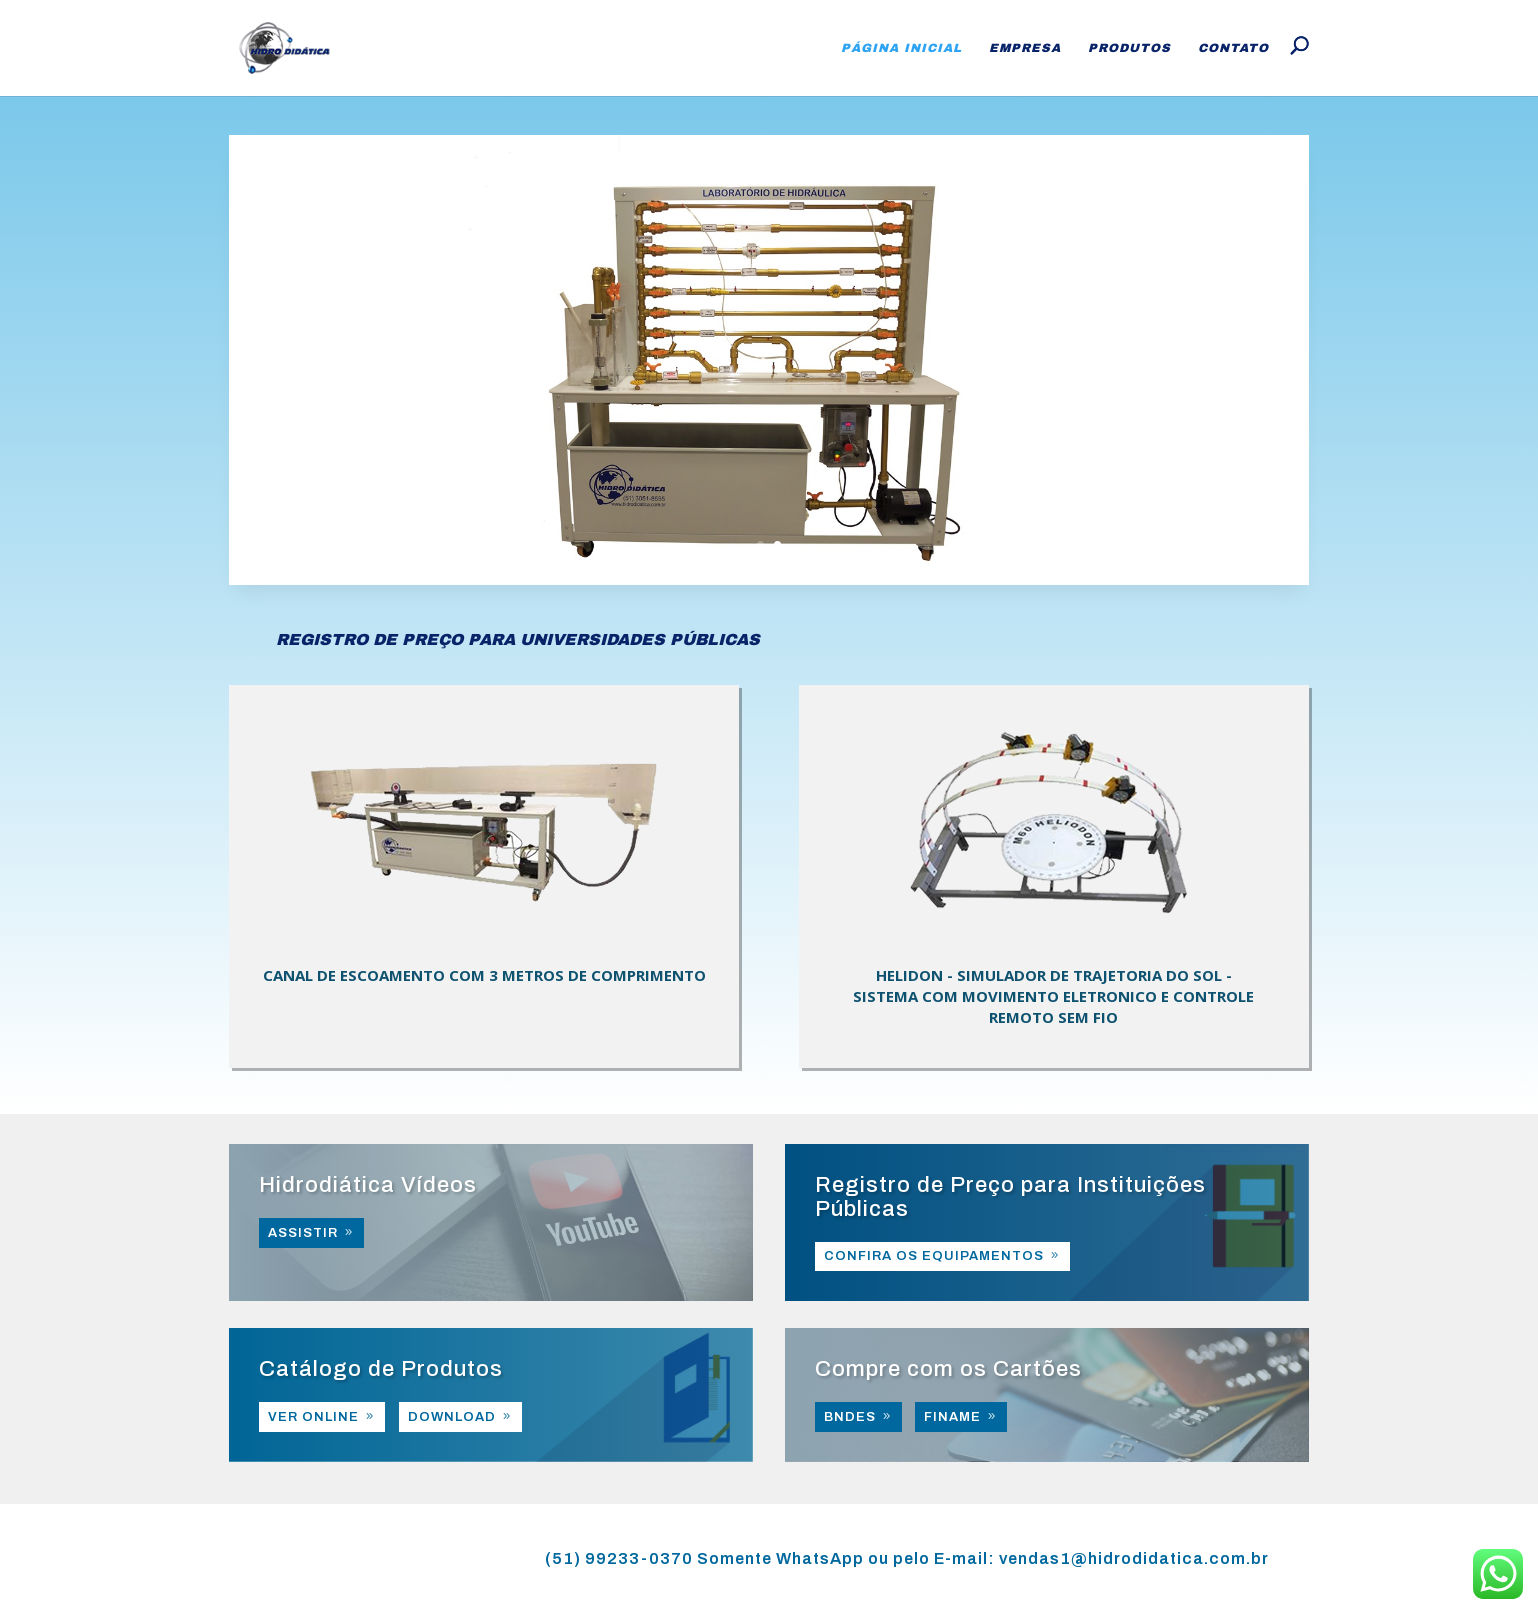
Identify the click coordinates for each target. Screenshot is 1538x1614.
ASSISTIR (303, 1233)
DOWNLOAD (452, 1417)
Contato (1233, 48)
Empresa (1025, 48)
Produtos (1129, 48)
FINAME (952, 1417)
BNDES (850, 1417)
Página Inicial (901, 48)
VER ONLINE (313, 1417)
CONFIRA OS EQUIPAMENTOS (934, 1256)
